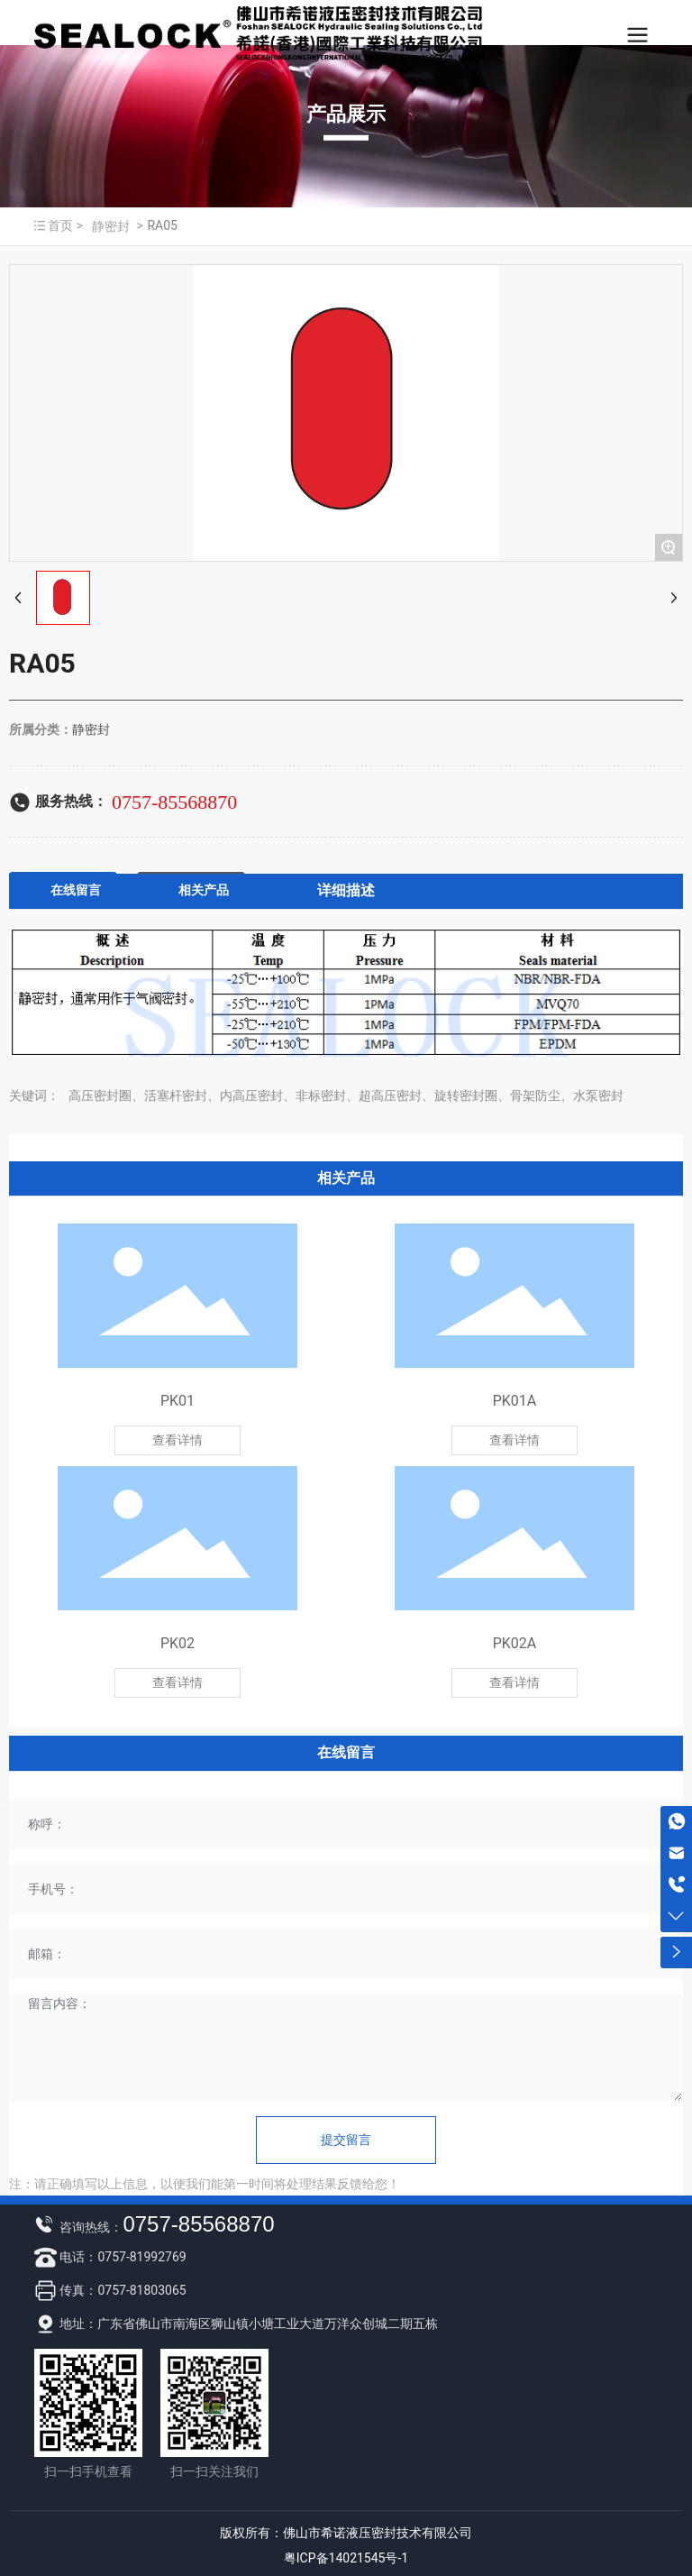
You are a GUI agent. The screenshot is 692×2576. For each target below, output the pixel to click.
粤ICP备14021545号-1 (346, 2558)
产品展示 (346, 114)
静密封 (111, 226)
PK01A (515, 1400)
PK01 (177, 1400)
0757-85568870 (174, 802)
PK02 (177, 1643)
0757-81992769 (141, 2257)
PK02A (515, 1643)
